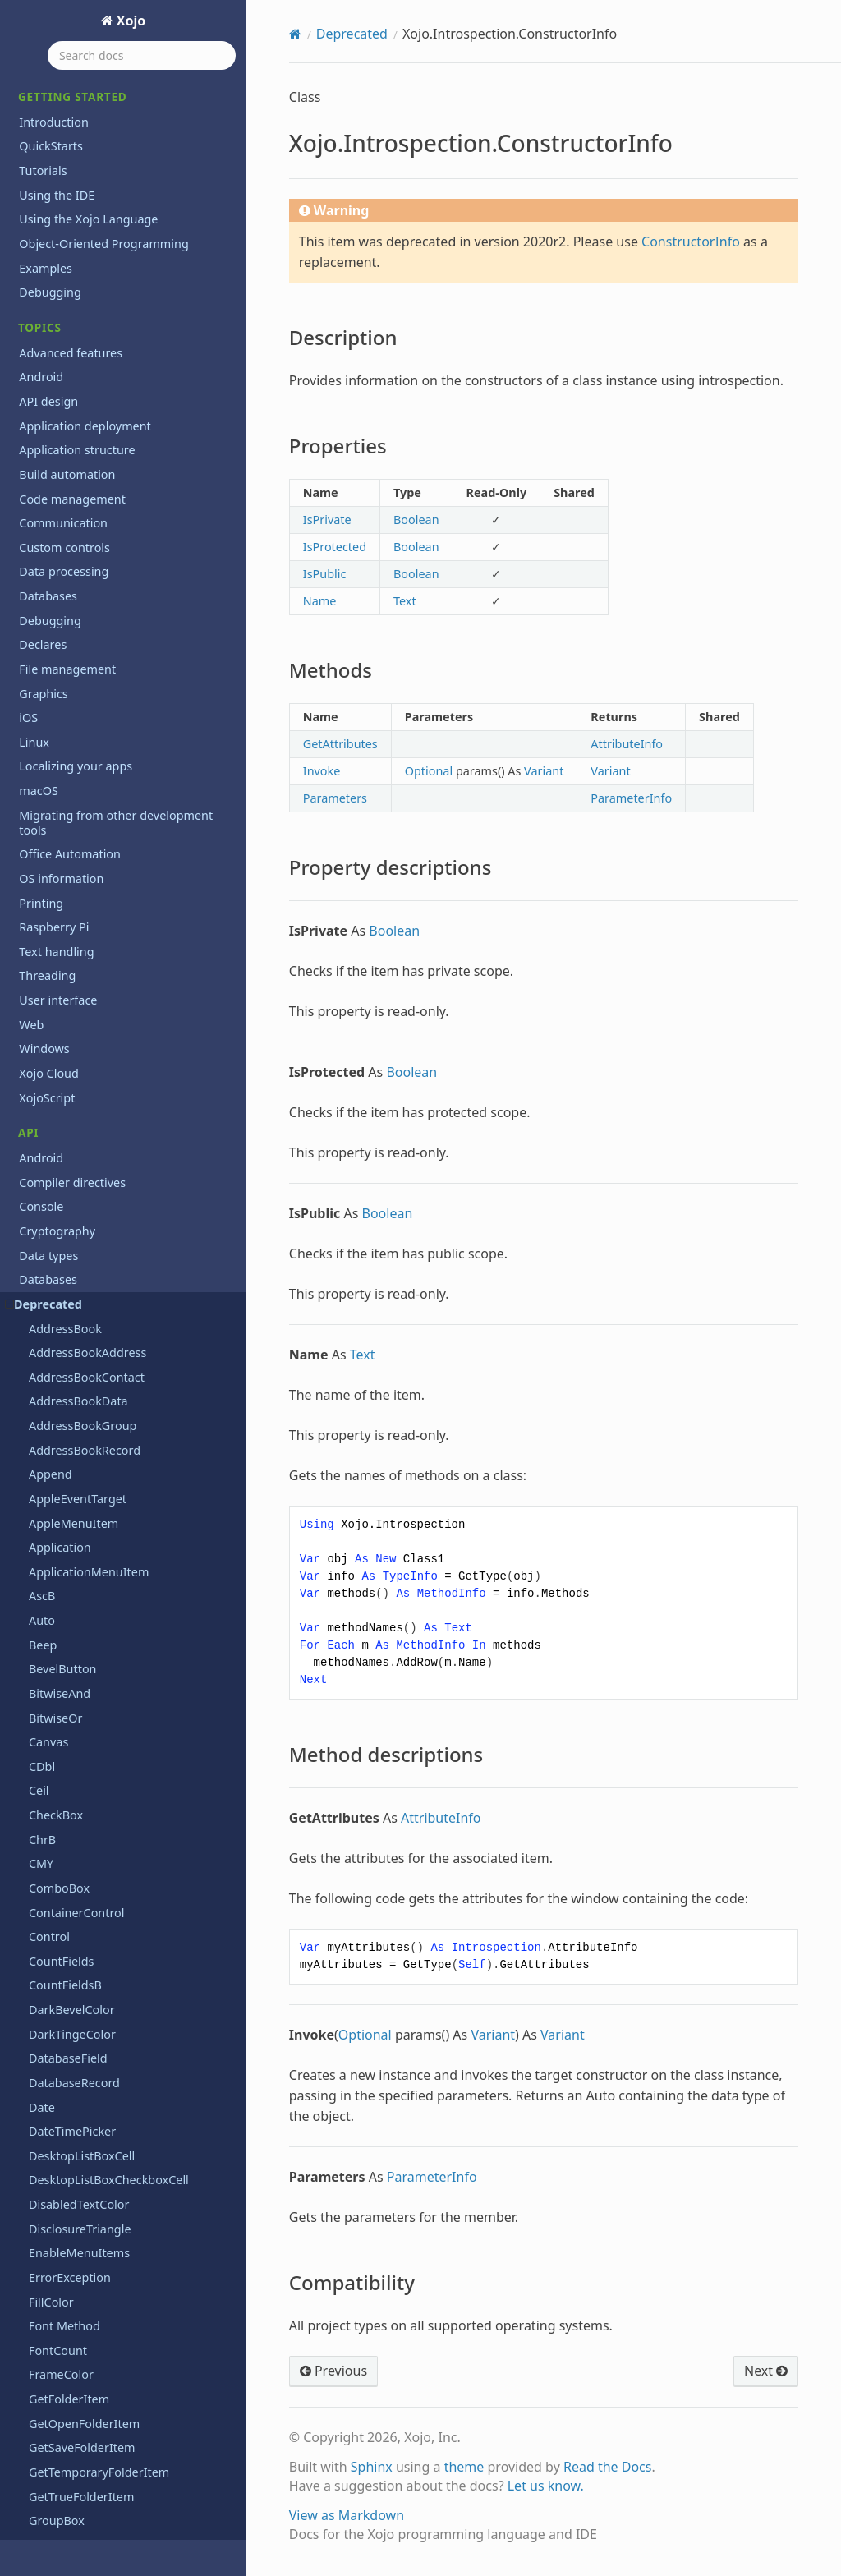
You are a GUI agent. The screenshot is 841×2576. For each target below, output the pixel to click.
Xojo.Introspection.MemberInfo (116, 1148)
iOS (28, 1660)
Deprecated (352, 34)
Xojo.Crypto (61, 862)
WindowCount (68, 667)
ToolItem (53, 132)
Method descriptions (94, 1077)
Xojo (129, 21)
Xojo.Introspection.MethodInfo (114, 1172)
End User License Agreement (98, 2527)
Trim (41, 205)
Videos (37, 2309)
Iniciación (45, 2418)
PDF (30, 1830)
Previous (333, 2371)
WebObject (59, 473)
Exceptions (49, 1562)
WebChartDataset (77, 375)
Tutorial (40, 2442)
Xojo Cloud (49, 1976)
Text (30, 1878)
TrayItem (53, 180)
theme (464, 2467)
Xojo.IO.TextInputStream (96, 1319)
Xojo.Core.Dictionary (85, 716)
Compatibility (76, 1100)
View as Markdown (346, 2515)
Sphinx (372, 2467)
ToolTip (49, 156)
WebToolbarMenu (78, 546)
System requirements (78, 2236)
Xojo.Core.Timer (72, 837)
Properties (68, 1007)
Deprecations (56, 2036)
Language (46, 1683)
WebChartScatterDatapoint (103, 424)
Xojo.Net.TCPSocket (82, 1465)
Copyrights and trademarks (94, 2503)
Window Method (74, 643)
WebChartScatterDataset (97, 448)
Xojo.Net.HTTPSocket (87, 1440)
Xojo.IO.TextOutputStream (101, 1342)
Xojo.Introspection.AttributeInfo (117, 935)
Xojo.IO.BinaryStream (88, 1246)
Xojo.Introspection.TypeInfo (105, 1221)
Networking (51, 1781)
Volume (50, 302)
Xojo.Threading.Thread (91, 1537)
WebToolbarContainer (89, 496)
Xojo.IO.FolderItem (81, 1270)
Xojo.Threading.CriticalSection (111, 1489)
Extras (36, 2260)
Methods (65, 1030)
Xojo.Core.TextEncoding (94, 813)
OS (26, 1805)
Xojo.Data (55, 886)
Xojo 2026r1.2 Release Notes (98, 2148)
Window (51, 619)
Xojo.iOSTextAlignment (92, 1416)
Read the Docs (607, 2467)
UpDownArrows (72, 253)
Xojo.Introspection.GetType (104, 1124)
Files (31, 1586)
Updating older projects (84, 2285)
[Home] (295, 33)
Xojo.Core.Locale (74, 740)
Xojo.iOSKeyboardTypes (94, 1367)
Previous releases (67, 2085)
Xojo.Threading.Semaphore (104, 1513)
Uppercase (58, 278)
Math (33, 1732)
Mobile (38, 1756)
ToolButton (59, 107)
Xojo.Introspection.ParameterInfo (122, 1197)
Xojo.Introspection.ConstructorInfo (123, 959)
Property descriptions (96, 1053)
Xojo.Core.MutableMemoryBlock (118, 789)
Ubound (51, 229)
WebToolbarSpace (78, 594)
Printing (41, 1854)
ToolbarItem (63, 83)
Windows (44, 1951)
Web (31, 1926)
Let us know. (546, 2486)
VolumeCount (66, 326)
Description (71, 983)
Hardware (46, 1635)
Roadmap (45, 2212)
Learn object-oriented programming (119, 2060)
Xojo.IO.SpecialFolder (87, 1294)
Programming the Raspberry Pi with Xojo (118, 2116)
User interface (58, 1903)
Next (766, 2371)
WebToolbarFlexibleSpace (99, 521)
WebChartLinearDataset (95, 399)
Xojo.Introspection (80, 910)
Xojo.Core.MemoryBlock (95, 764)
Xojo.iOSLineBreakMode (95, 1392)
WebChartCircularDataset (99, 351)
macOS (38, 1708)
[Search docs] (142, 55)
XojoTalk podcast (65, 2333)
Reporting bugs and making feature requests (118, 2179)
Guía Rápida (52, 2394)
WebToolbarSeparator (89, 569)
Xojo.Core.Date (70, 691)
